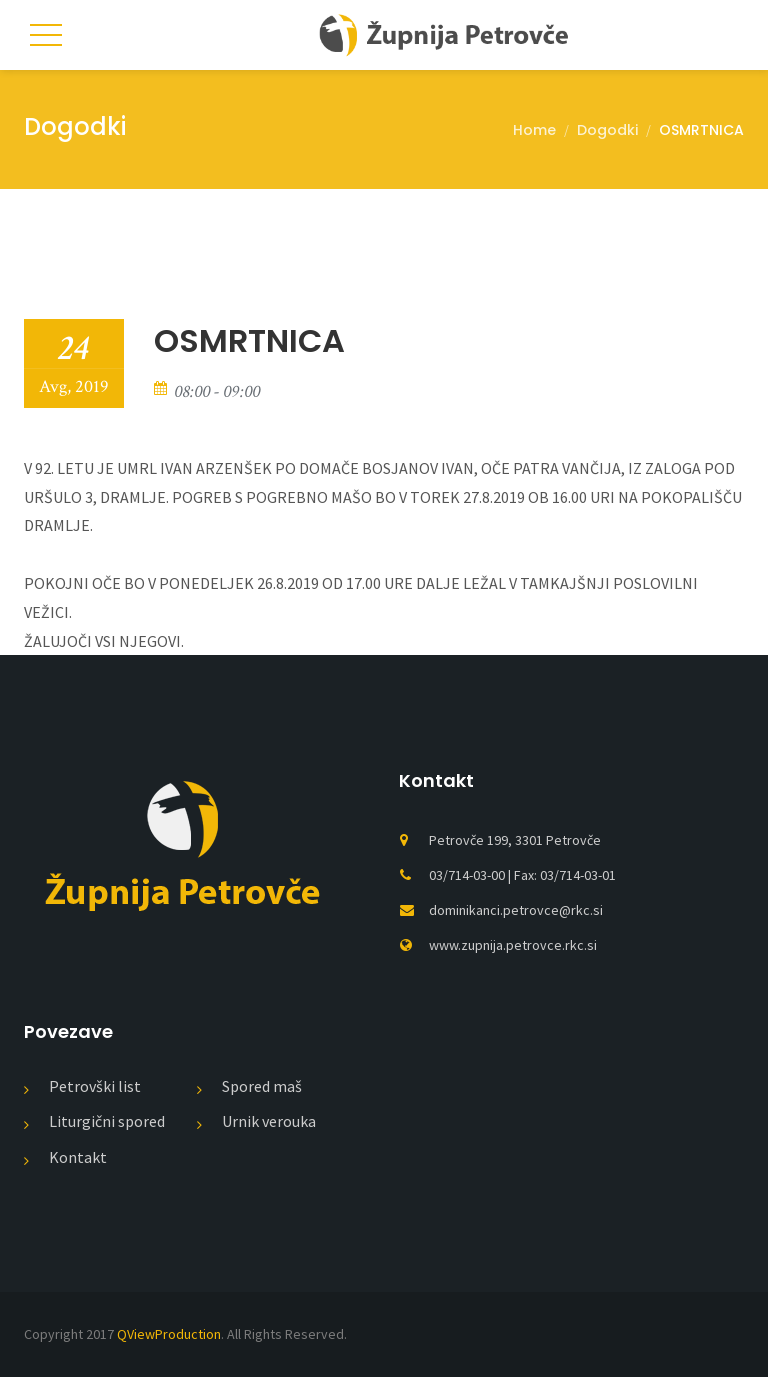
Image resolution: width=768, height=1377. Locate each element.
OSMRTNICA (701, 130)
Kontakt (78, 1157)
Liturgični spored (107, 1121)
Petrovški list (95, 1086)
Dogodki (607, 130)
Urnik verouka (269, 1121)
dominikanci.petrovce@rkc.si (516, 910)
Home (534, 130)
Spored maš (262, 1086)
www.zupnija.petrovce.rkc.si (513, 945)
